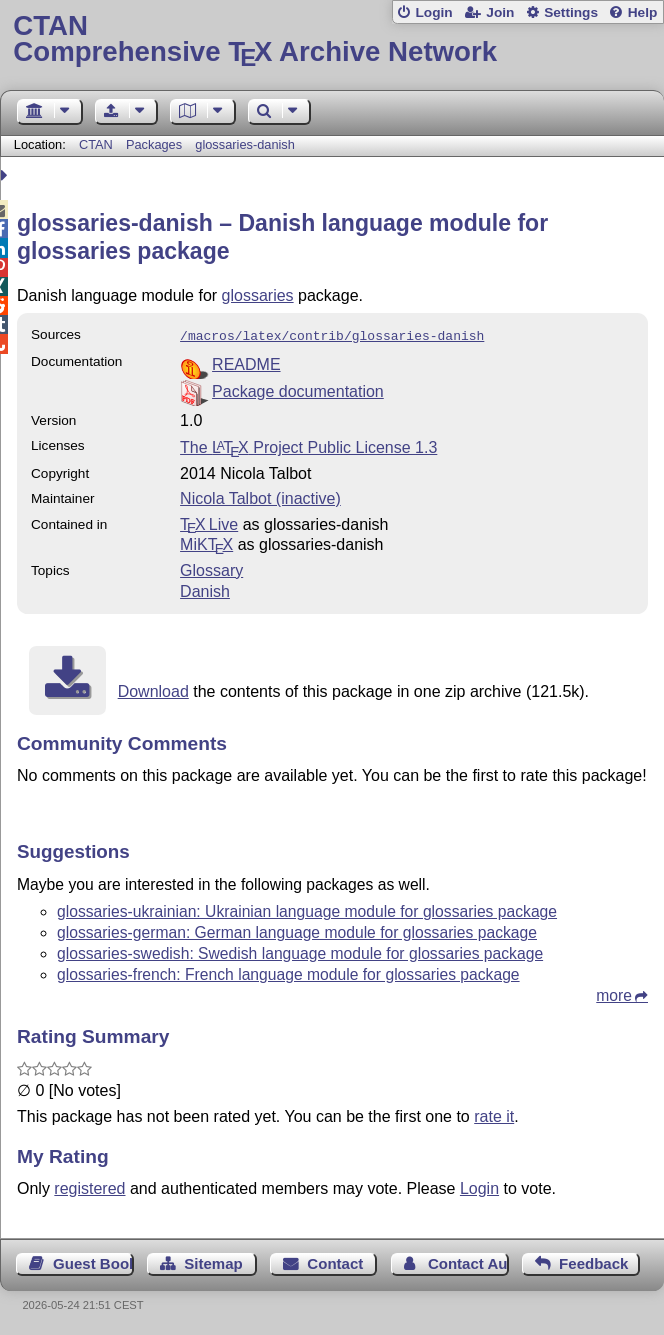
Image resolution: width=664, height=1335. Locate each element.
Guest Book (93, 1261)
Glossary (211, 568)
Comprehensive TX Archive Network (331, 39)
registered (89, 1186)
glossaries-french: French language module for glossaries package (288, 972)
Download (153, 689)
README (246, 362)
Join (500, 12)
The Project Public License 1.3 (308, 445)
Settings (571, 12)
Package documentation (298, 389)
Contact (335, 1261)
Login (433, 12)
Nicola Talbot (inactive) (260, 496)
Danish (205, 589)
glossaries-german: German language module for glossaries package (297, 930)
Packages (156, 144)
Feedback (593, 1261)
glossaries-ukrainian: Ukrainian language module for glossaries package (307, 909)
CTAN (96, 144)
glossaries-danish (245, 144)
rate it (494, 1114)
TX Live (209, 522)
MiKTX (206, 542)
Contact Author (468, 1261)
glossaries (258, 295)
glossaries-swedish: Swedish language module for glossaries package (300, 951)
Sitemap (213, 1261)
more (614, 993)
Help (643, 12)
